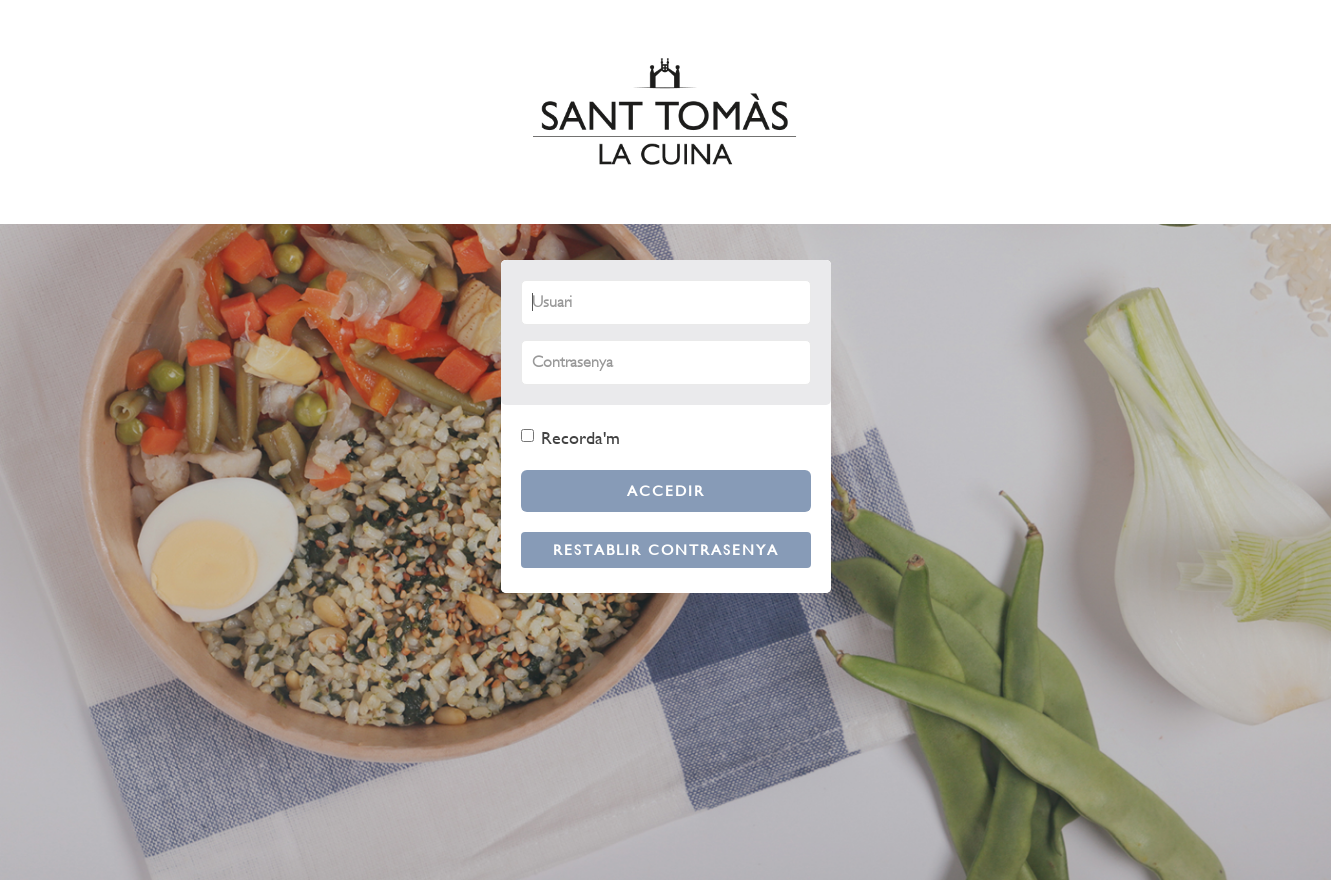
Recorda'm (570, 437)
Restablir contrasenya (666, 549)
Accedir (666, 490)
